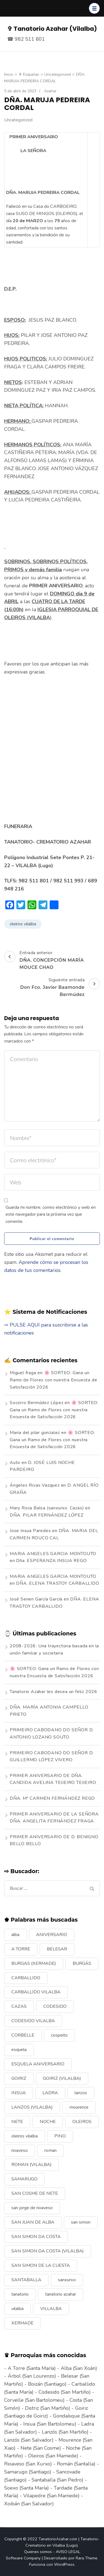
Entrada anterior (52, 960)
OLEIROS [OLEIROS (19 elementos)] (82, 2122)
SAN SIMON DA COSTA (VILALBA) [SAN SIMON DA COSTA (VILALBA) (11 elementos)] (47, 2251)
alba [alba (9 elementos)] (15, 1935)
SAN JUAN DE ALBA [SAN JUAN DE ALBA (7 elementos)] (32, 2222)
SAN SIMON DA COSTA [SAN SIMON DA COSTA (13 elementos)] (36, 2237)
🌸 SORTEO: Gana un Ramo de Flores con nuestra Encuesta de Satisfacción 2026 (53, 1380)
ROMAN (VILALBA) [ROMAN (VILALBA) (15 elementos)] (31, 2165)
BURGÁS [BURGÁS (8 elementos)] (82, 1963)
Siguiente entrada (52, 987)
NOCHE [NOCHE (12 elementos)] (48, 2122)
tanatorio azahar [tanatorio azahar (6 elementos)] (60, 2294)
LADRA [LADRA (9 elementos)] (50, 2093)
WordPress (64, 2564)
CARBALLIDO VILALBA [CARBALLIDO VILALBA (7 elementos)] (35, 1992)
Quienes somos (38, 2551)
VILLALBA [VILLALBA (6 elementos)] (51, 2309)
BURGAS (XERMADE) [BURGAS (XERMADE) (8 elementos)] (33, 1963)
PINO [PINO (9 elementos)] (60, 2136)
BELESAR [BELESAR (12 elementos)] (57, 1949)
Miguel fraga (23, 1373)
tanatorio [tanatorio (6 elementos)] (20, 2294)
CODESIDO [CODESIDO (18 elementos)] (55, 2006)
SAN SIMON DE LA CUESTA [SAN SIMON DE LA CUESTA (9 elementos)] (40, 2265)
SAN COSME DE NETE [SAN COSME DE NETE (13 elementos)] (34, 2193)
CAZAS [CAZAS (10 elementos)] (19, 2006)
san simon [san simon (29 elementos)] (80, 2222)
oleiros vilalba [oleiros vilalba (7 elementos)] (24, 2136)
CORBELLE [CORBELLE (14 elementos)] (22, 2035)
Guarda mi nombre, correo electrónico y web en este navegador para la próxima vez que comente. (51, 1214)
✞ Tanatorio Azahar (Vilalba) (52, 28)
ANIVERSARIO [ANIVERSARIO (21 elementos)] (51, 1935)
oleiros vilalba (23, 924)
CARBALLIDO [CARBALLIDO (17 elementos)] (25, 1978)
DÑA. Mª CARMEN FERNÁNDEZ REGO (52, 1798)
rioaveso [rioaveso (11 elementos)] (19, 2150)
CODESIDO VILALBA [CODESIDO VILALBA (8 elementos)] (33, 2021)
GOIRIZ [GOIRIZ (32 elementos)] (18, 2078)
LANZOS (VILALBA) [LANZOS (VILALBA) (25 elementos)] (32, 2107)
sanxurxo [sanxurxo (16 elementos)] (67, 2280)
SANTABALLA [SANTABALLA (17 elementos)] (26, 2280)
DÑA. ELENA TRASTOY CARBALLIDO (57, 1583)
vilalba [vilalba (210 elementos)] (17, 2309)
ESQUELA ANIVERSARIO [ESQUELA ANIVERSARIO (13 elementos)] (37, 2064)
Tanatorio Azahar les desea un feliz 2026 (53, 1692)
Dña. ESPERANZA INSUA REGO (51, 1561)
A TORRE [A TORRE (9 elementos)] (20, 1949)
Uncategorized (18, 120)
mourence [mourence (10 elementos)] (78, 2107)
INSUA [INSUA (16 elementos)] (18, 2093)
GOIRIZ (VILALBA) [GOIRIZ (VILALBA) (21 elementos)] (62, 2078)
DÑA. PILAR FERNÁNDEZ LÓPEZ (46, 1515)
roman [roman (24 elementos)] (50, 2150)
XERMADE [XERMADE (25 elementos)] (22, 2323)
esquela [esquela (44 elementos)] (19, 2050)
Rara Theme (86, 2558)
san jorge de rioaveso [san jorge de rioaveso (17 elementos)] (32, 2208)
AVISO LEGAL (68, 2551)
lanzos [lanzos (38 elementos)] (81, 2093)
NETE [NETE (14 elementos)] (17, 2122)
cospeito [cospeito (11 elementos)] (59, 2035)
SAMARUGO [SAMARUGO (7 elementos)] (24, 2179)
